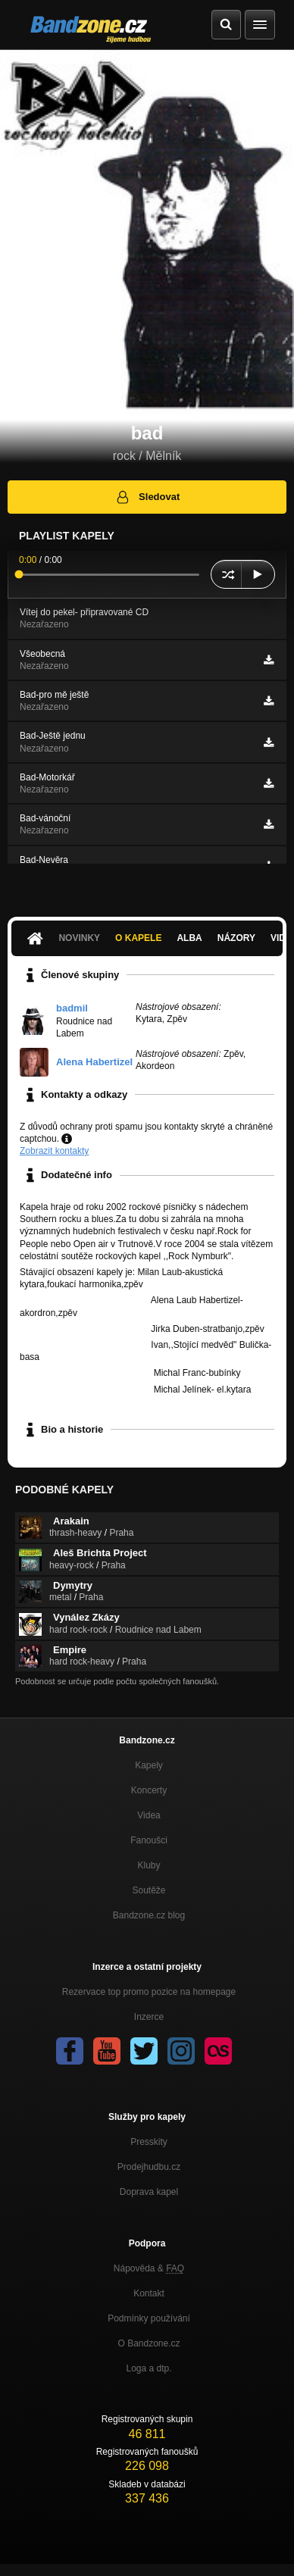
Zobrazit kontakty (54, 1151)
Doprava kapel (149, 2192)
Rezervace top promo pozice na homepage (149, 1992)
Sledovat (147, 497)
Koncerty (149, 1790)
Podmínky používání (149, 2318)
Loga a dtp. (148, 2368)
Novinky (79, 938)
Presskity (148, 2142)
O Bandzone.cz (148, 2343)
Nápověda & (149, 2268)
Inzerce (149, 2017)
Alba (189, 938)
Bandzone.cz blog (149, 1915)
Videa (148, 1815)
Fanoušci (148, 1840)
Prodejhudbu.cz (148, 2167)
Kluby (148, 1865)
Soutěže (148, 1890)
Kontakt (148, 2293)
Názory (236, 938)
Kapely (149, 1765)
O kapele (138, 938)
